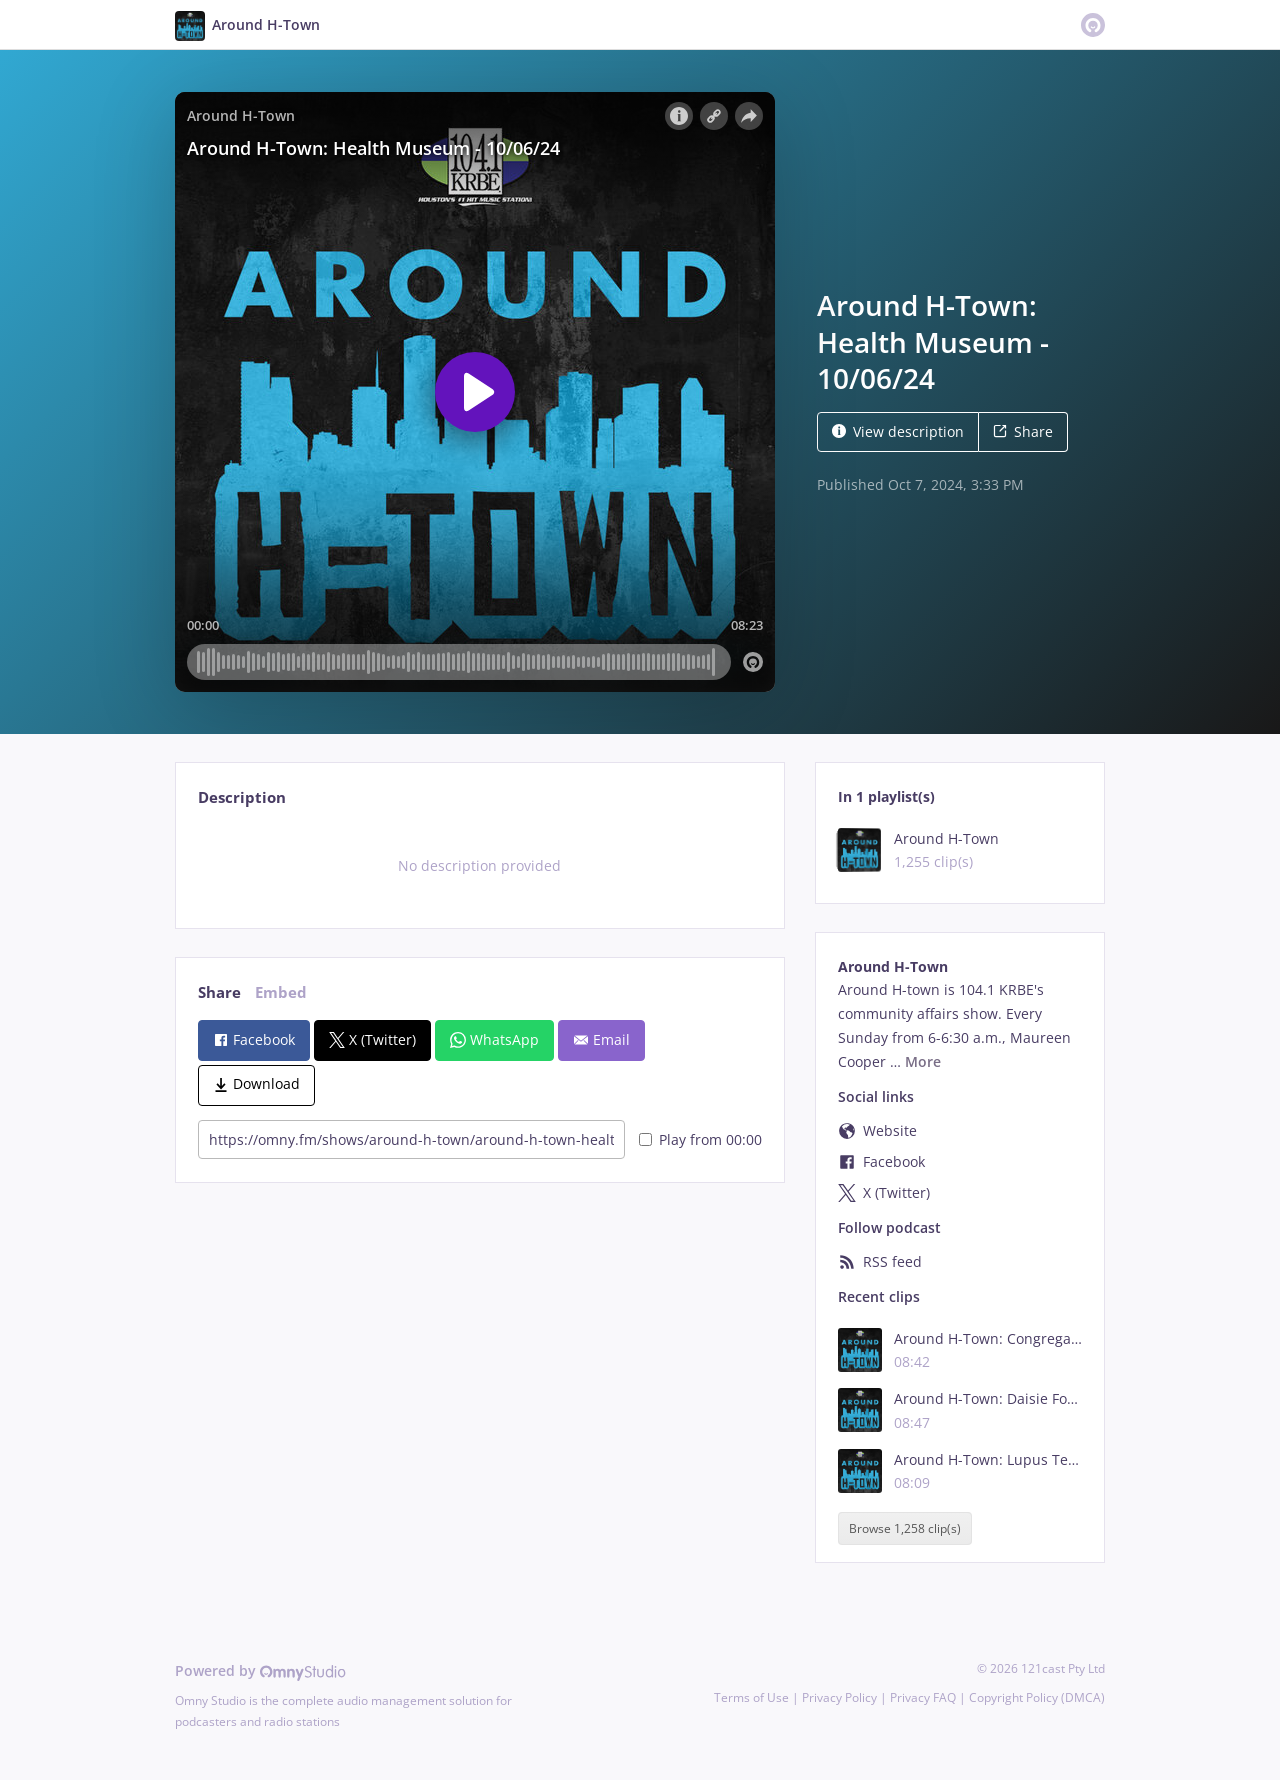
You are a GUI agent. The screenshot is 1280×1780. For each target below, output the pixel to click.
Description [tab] (242, 797)
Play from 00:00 (700, 1139)
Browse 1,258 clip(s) (905, 1528)
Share (1023, 431)
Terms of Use (751, 1697)
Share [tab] (219, 992)
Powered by (260, 1670)
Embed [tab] (281, 992)
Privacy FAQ (923, 1697)
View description (898, 431)
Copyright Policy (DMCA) (1037, 1697)
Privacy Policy (839, 1697)
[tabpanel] (479, 866)
